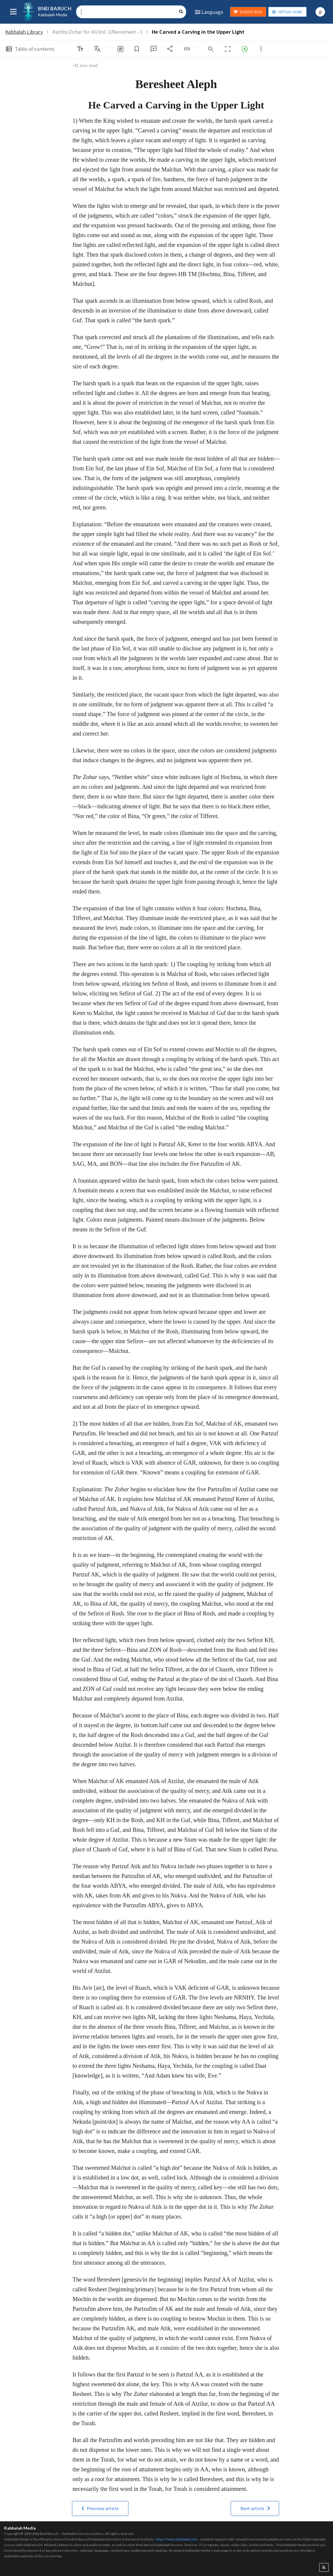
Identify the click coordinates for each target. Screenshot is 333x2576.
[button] (100, 2508)
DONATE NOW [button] (248, 11)
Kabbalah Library (24, 32)
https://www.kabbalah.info (176, 2539)
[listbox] (97, 49)
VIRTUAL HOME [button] (287, 11)
